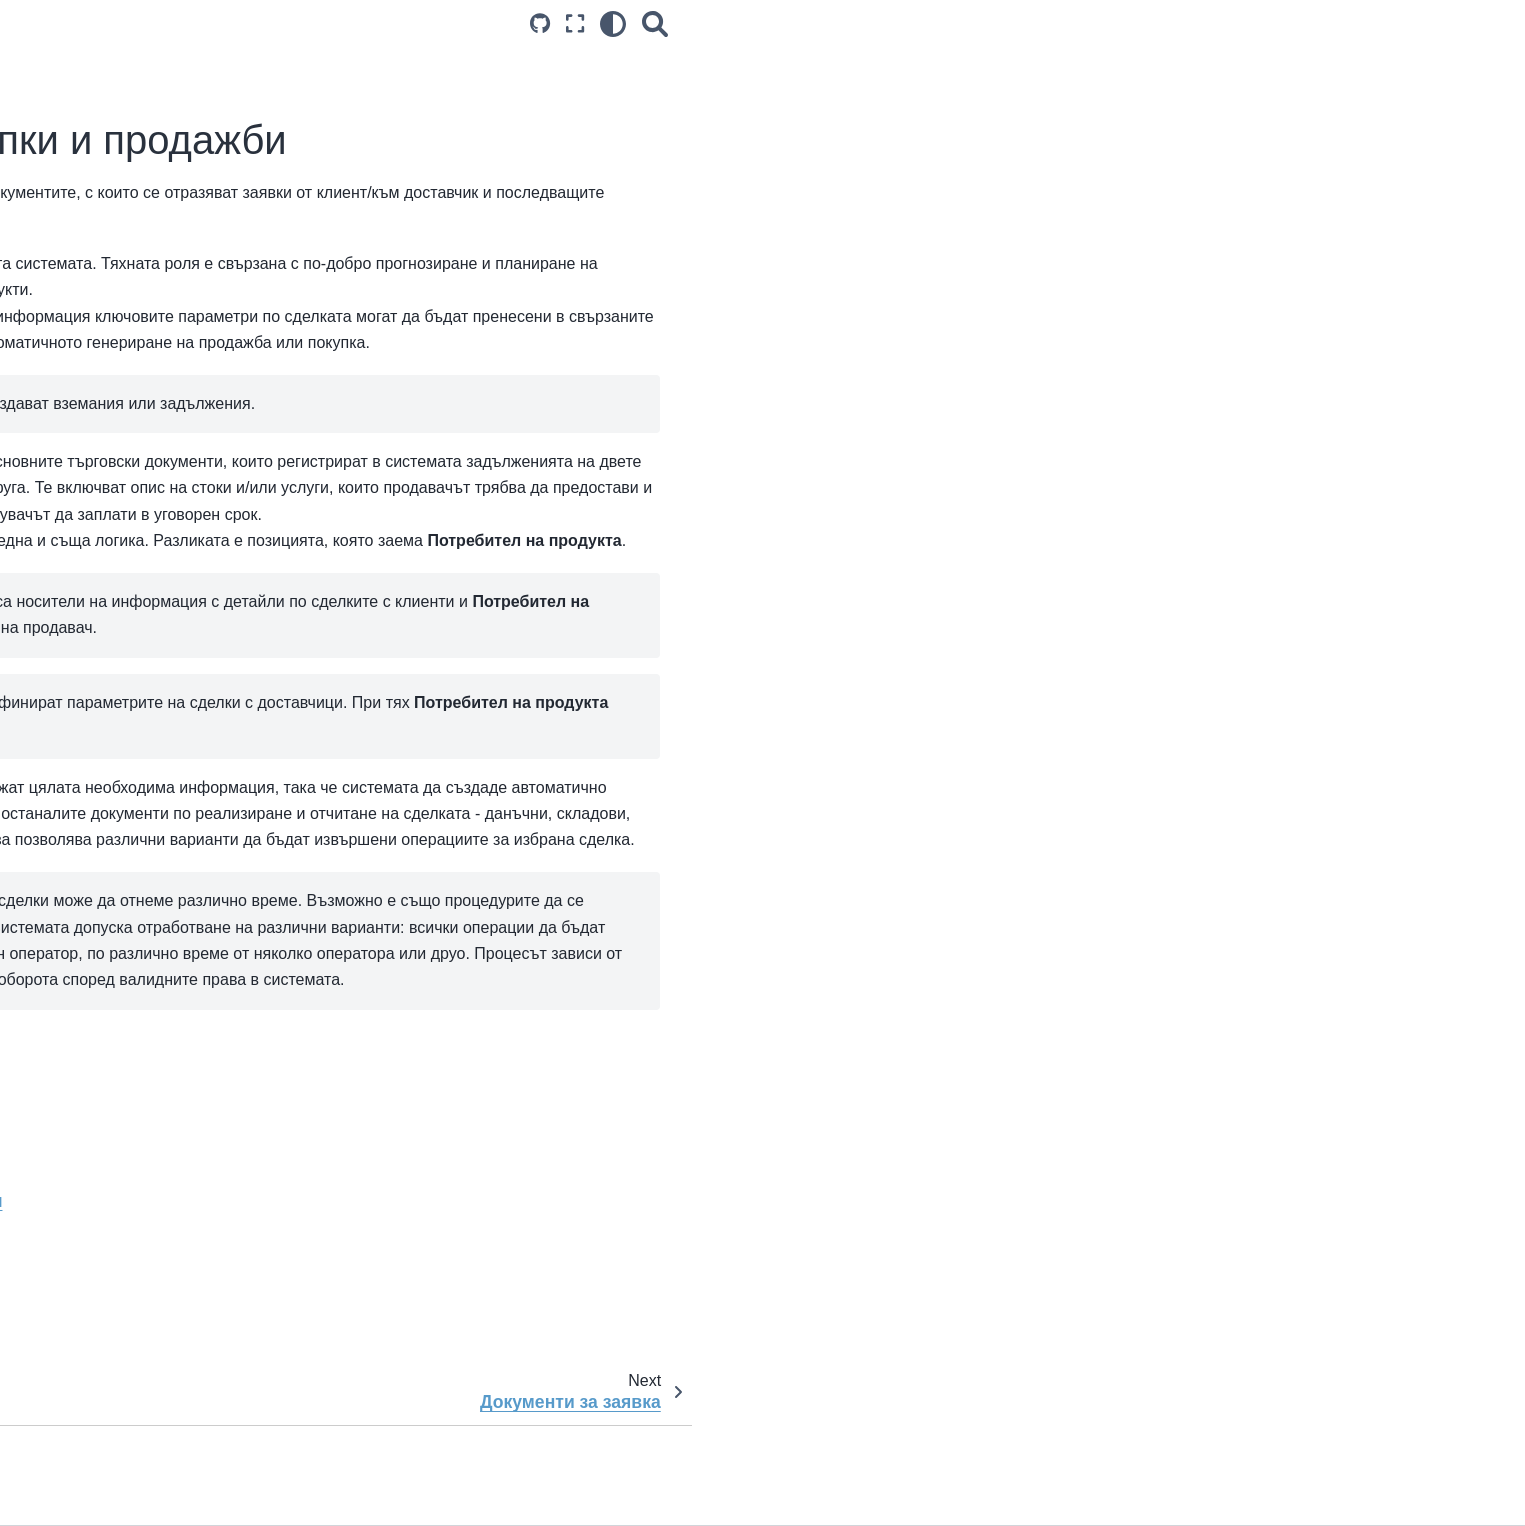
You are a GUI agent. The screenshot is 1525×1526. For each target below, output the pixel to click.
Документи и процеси (162, 363)
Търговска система (169, 426)
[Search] (1263, 23)
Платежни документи (187, 863)
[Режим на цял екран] (1183, 23)
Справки (113, 958)
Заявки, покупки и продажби (181, 470)
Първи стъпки (131, 184)
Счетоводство (147, 895)
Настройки (120, 331)
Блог (100, 247)
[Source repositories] (1148, 23)
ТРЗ (114, 926)
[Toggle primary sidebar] (373, 23)
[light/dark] (1221, 23)
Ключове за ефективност (168, 990)
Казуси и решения (145, 1022)
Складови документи (187, 831)
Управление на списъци (180, 394)
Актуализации (131, 216)
